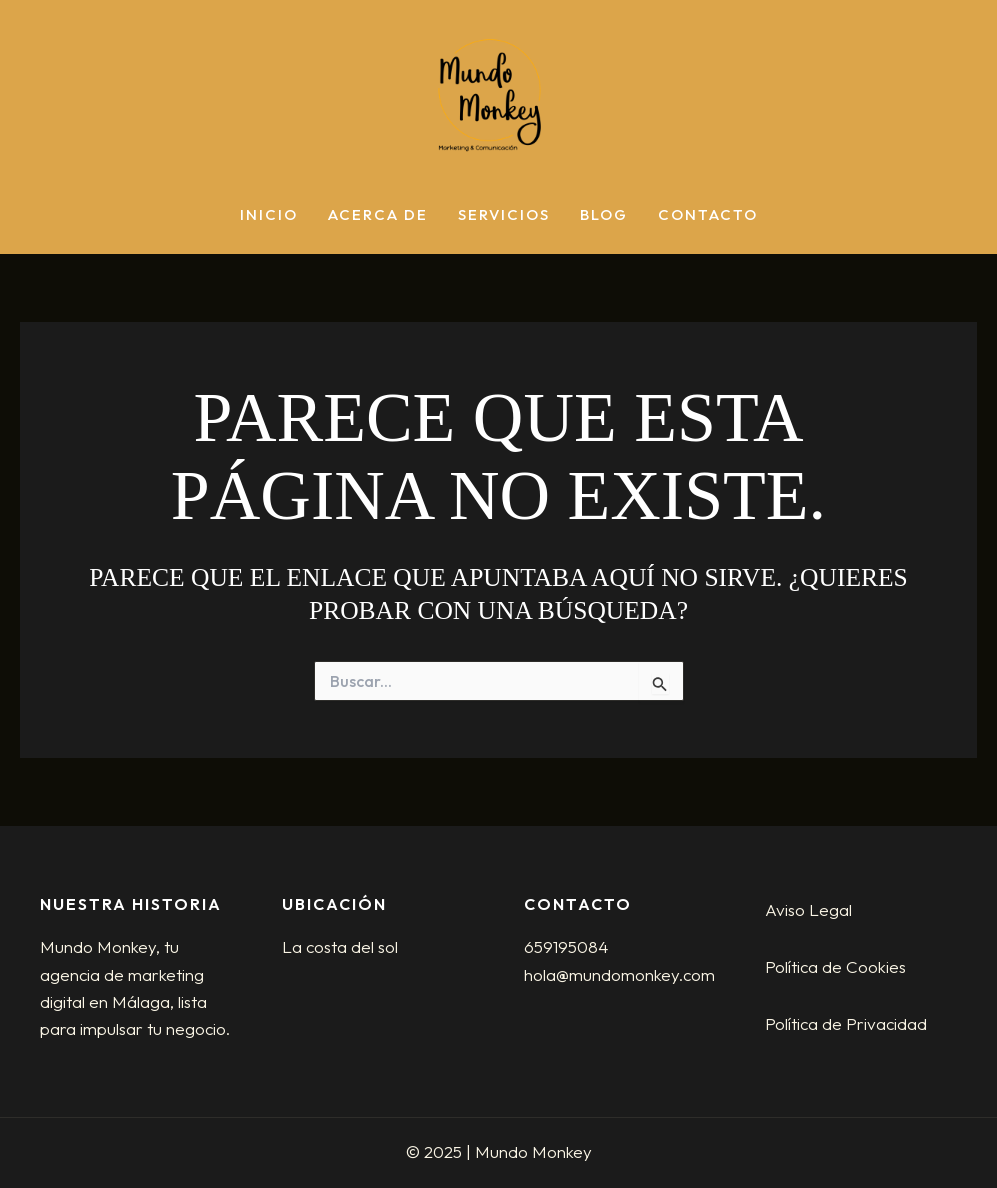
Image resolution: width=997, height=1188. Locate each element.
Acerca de (378, 215)
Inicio (269, 215)
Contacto (708, 215)
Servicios (504, 215)
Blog (604, 215)
